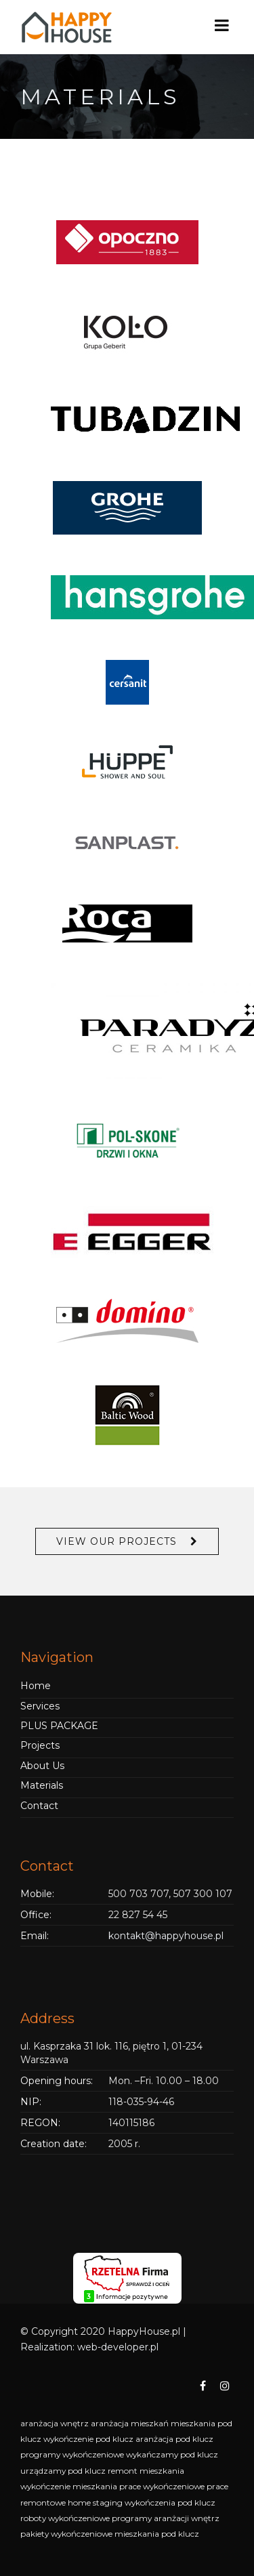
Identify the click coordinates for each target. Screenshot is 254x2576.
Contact (39, 1806)
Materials (41, 1785)
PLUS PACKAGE (59, 1726)
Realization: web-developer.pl (89, 2347)
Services (40, 1706)
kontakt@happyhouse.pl (166, 1936)
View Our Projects (116, 1541)
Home (35, 1686)
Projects (40, 1745)
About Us (42, 1766)
